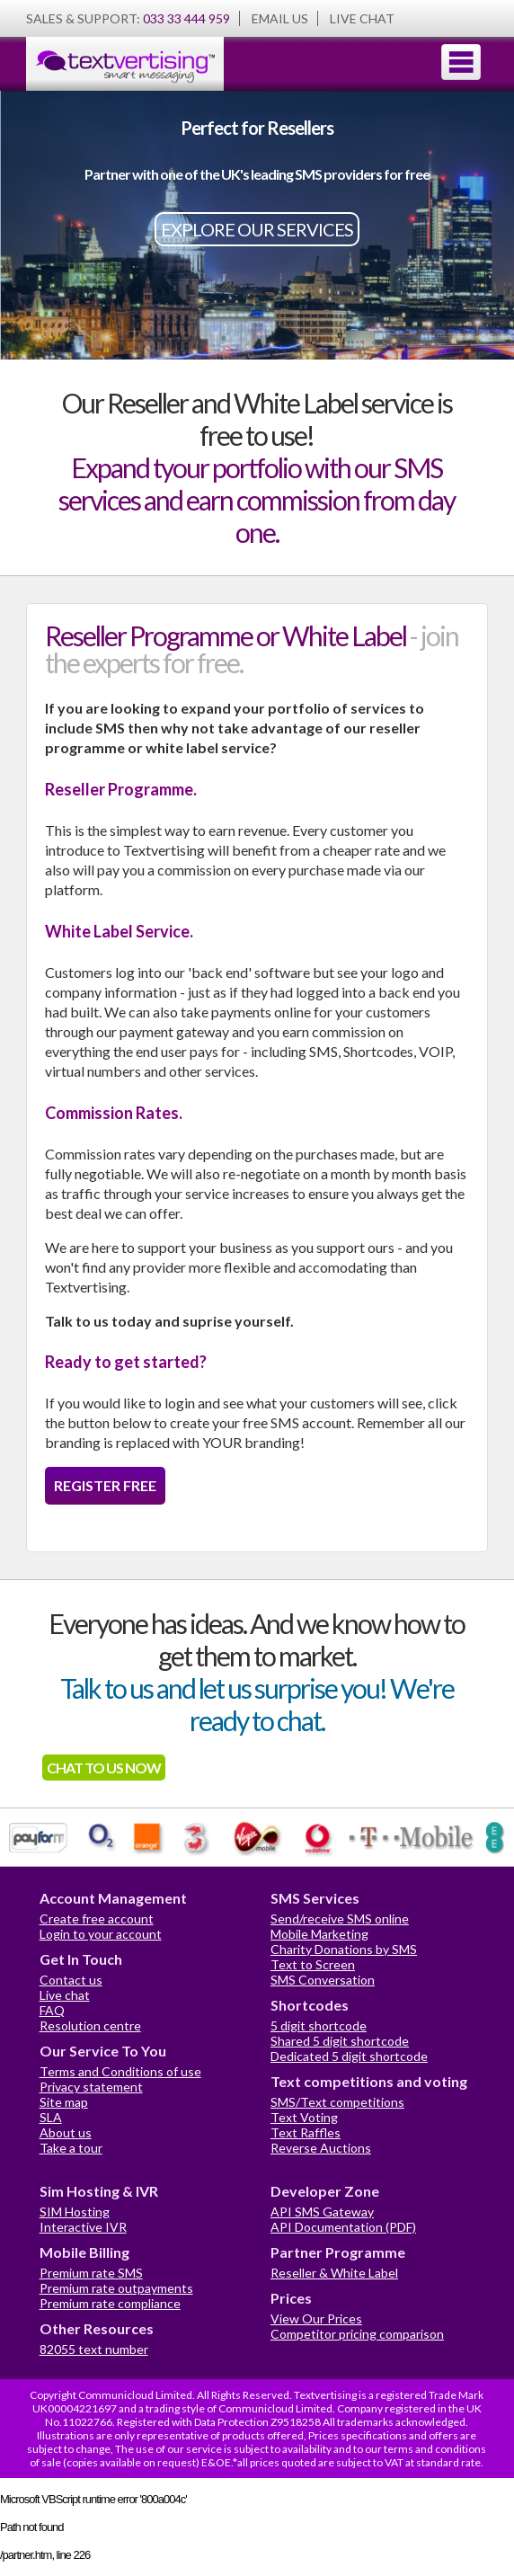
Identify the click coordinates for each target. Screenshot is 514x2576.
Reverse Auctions (320, 2147)
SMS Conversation (322, 1979)
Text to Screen (312, 1964)
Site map (64, 2102)
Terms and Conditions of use (120, 2071)
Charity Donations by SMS (343, 1949)
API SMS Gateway (322, 2211)
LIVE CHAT (362, 18)
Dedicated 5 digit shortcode (349, 2056)
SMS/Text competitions (337, 2102)
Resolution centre (90, 2025)
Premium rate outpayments (116, 2288)
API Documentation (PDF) (343, 2226)
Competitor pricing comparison (357, 2333)
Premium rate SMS (91, 2272)
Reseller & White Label (334, 2272)
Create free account (97, 1918)
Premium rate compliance (110, 2303)
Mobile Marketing (319, 1933)
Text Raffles (305, 2132)
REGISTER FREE (105, 1485)
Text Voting (304, 2117)
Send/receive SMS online (339, 1918)
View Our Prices (316, 2318)
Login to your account (101, 1933)
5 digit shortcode (318, 2025)
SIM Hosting (75, 2211)
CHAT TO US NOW (104, 1767)
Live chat (65, 1995)
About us (66, 2132)
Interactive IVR (83, 2226)
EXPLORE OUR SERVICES (257, 229)
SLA (51, 2117)
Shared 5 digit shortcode (339, 2040)
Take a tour (71, 2147)
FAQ (52, 2010)
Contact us (71, 1979)
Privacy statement (91, 2086)
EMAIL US (280, 18)
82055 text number (94, 2349)
